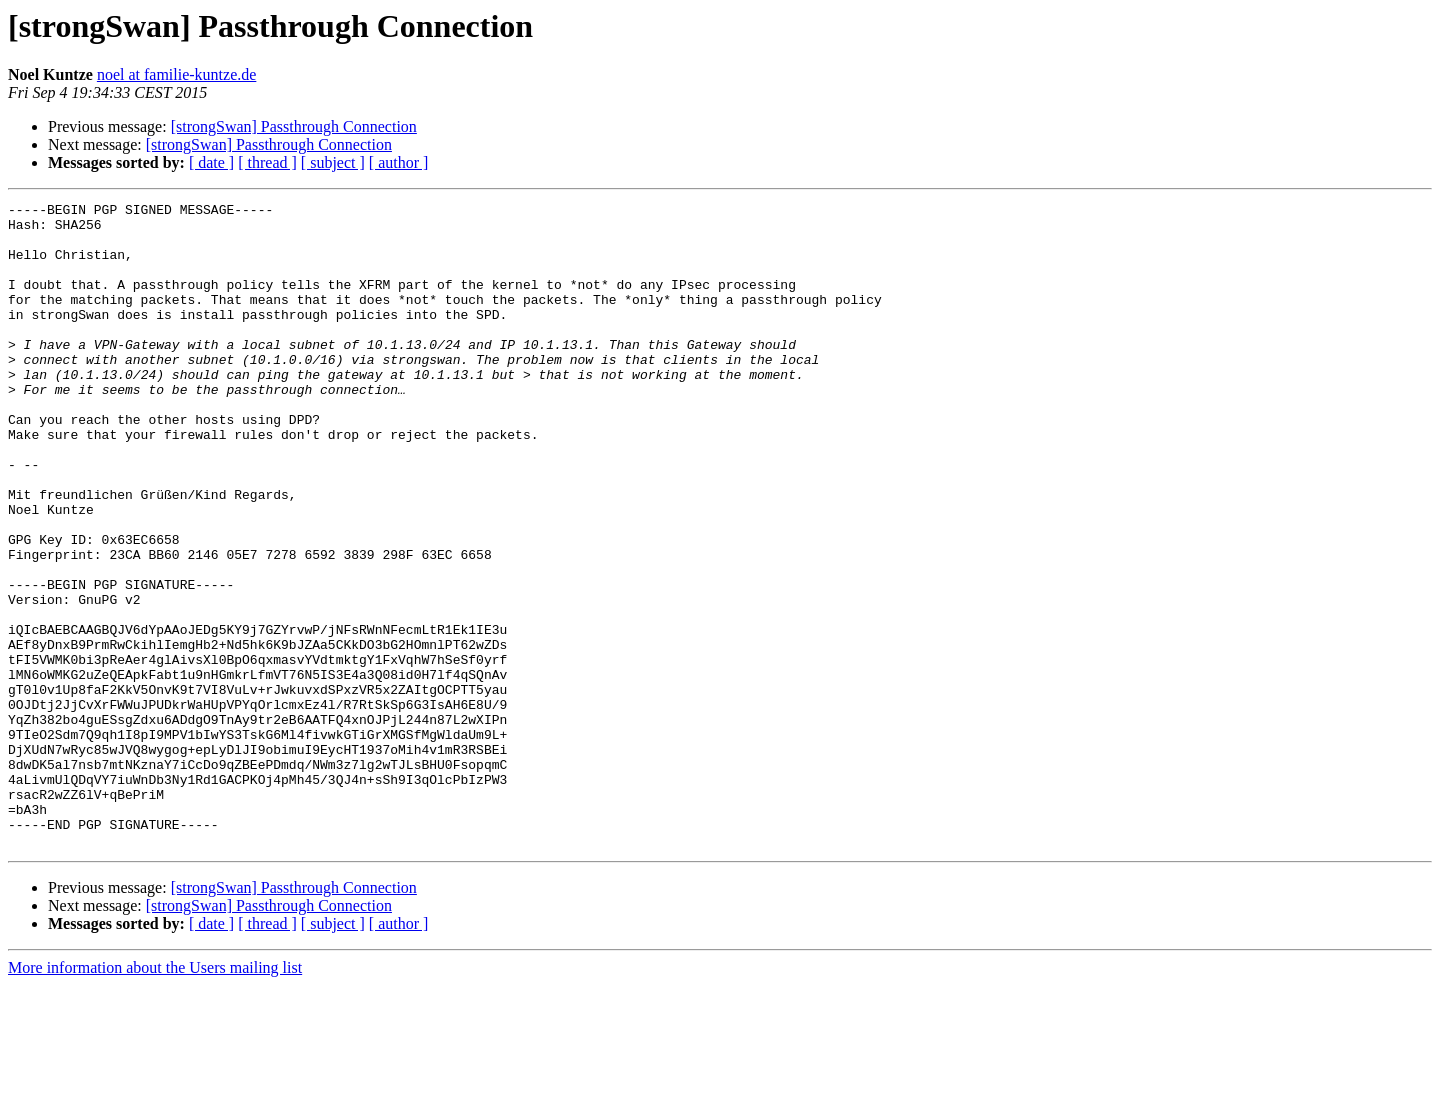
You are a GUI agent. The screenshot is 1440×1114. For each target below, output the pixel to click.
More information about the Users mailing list (155, 1096)
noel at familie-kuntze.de (176, 74)
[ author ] (399, 162)
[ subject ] (333, 162)
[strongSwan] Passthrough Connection (294, 126)
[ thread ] (267, 162)
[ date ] (211, 162)
